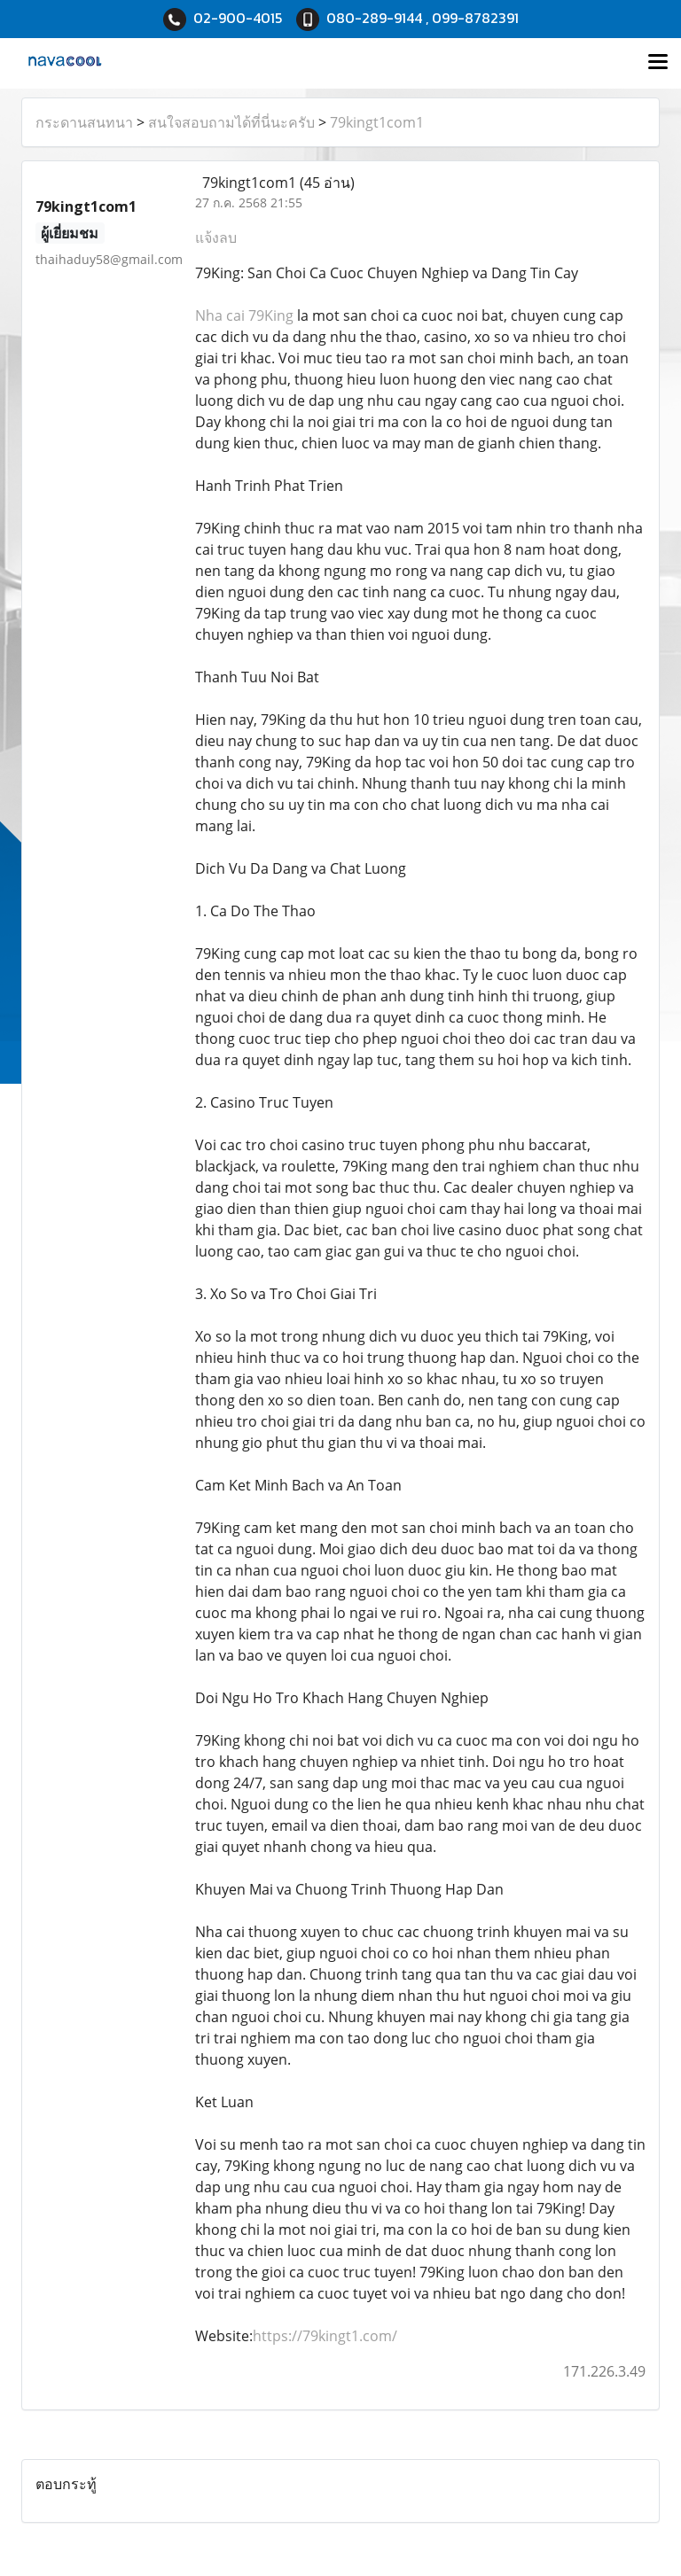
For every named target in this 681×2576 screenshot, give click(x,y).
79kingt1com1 (377, 122)
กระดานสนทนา (84, 122)
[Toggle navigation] (657, 62)
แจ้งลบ (216, 237)
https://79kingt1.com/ (325, 2336)
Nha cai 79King (244, 315)
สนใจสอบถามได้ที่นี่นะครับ (231, 122)
